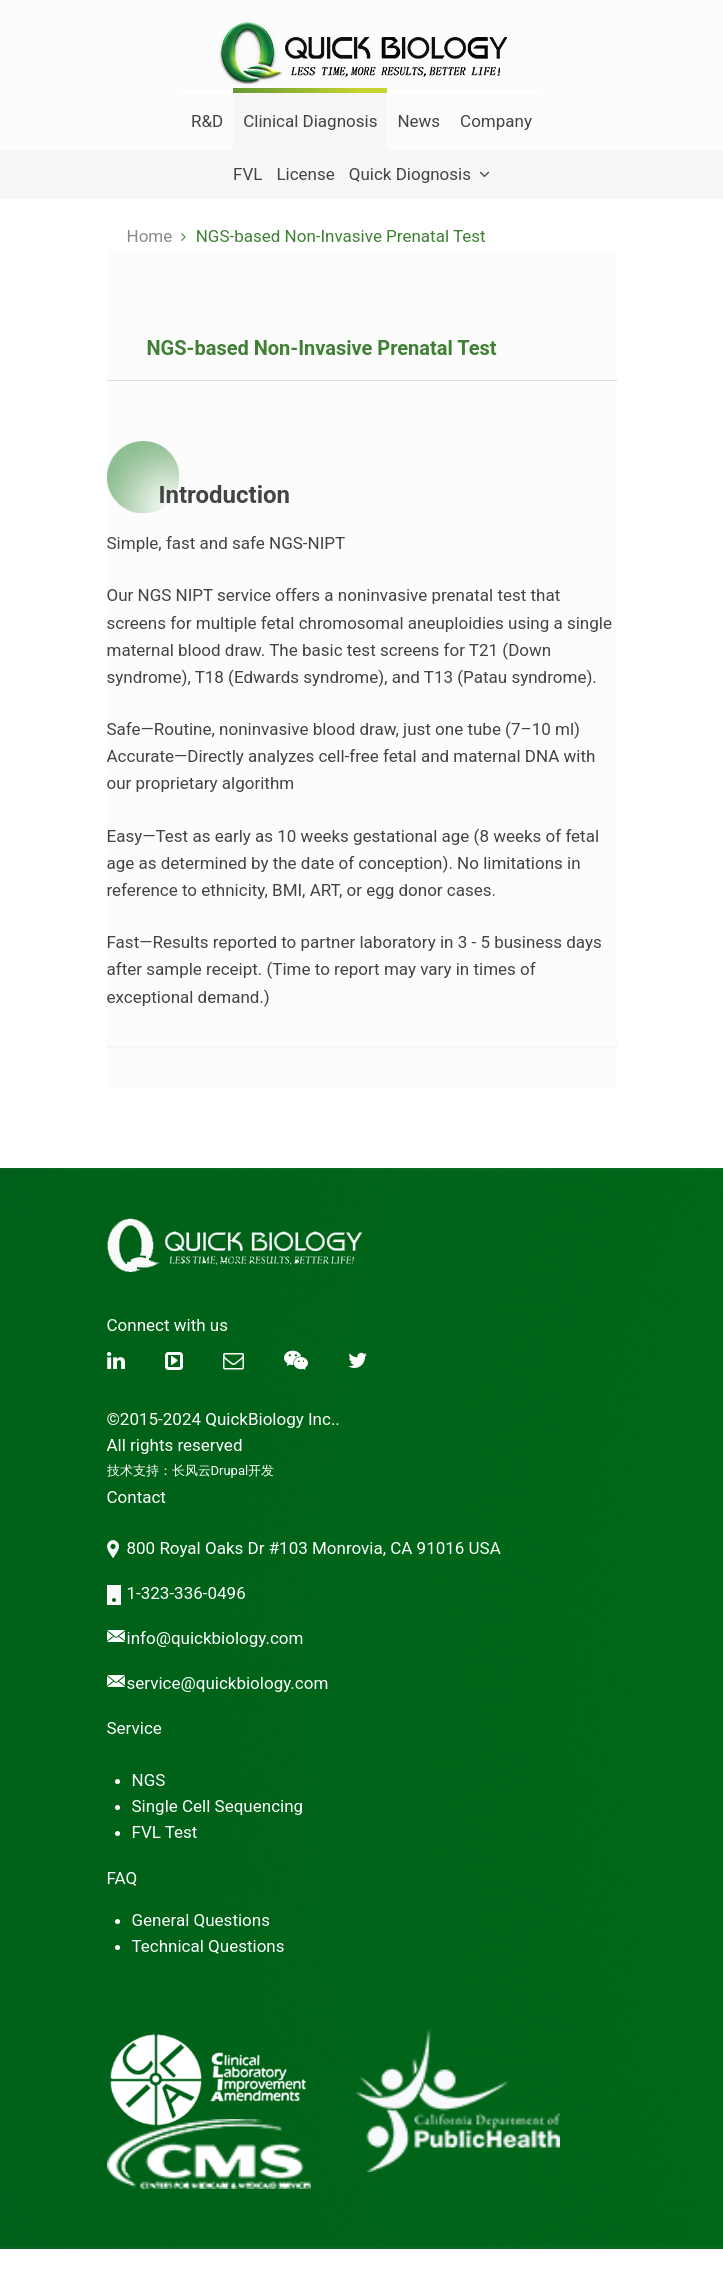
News (418, 121)
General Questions (201, 1920)
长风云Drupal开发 (223, 1470)
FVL (247, 174)
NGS (149, 1780)
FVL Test (165, 1832)
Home (150, 236)
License (305, 174)
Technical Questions (208, 1946)
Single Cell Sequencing (218, 1806)
